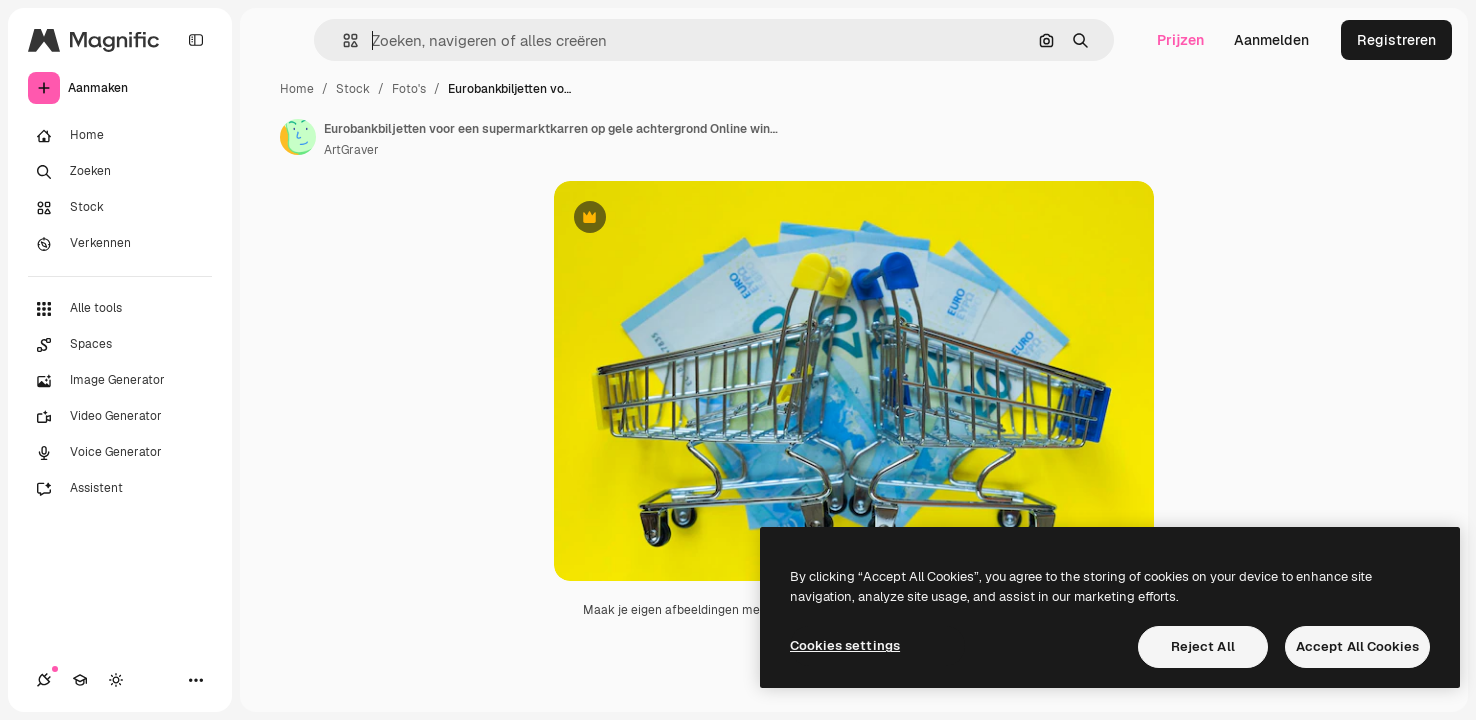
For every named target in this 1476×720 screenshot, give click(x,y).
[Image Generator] (120, 381)
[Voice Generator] (120, 453)
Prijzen (1180, 40)
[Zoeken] (120, 172)
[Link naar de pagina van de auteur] (298, 137)
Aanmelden (1271, 40)
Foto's (409, 89)
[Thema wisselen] (116, 680)
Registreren (1396, 40)
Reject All (1203, 646)
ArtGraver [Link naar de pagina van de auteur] (351, 150)
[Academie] (80, 680)
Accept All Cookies (1357, 646)
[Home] (120, 136)
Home (297, 89)
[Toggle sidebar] (196, 40)
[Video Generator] (120, 417)
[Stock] (120, 208)
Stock (353, 89)
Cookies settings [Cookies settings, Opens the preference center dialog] (845, 645)
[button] (342, 40)
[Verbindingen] (44, 680)
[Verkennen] (120, 244)
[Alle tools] (120, 309)
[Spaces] (120, 345)
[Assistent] (120, 489)
